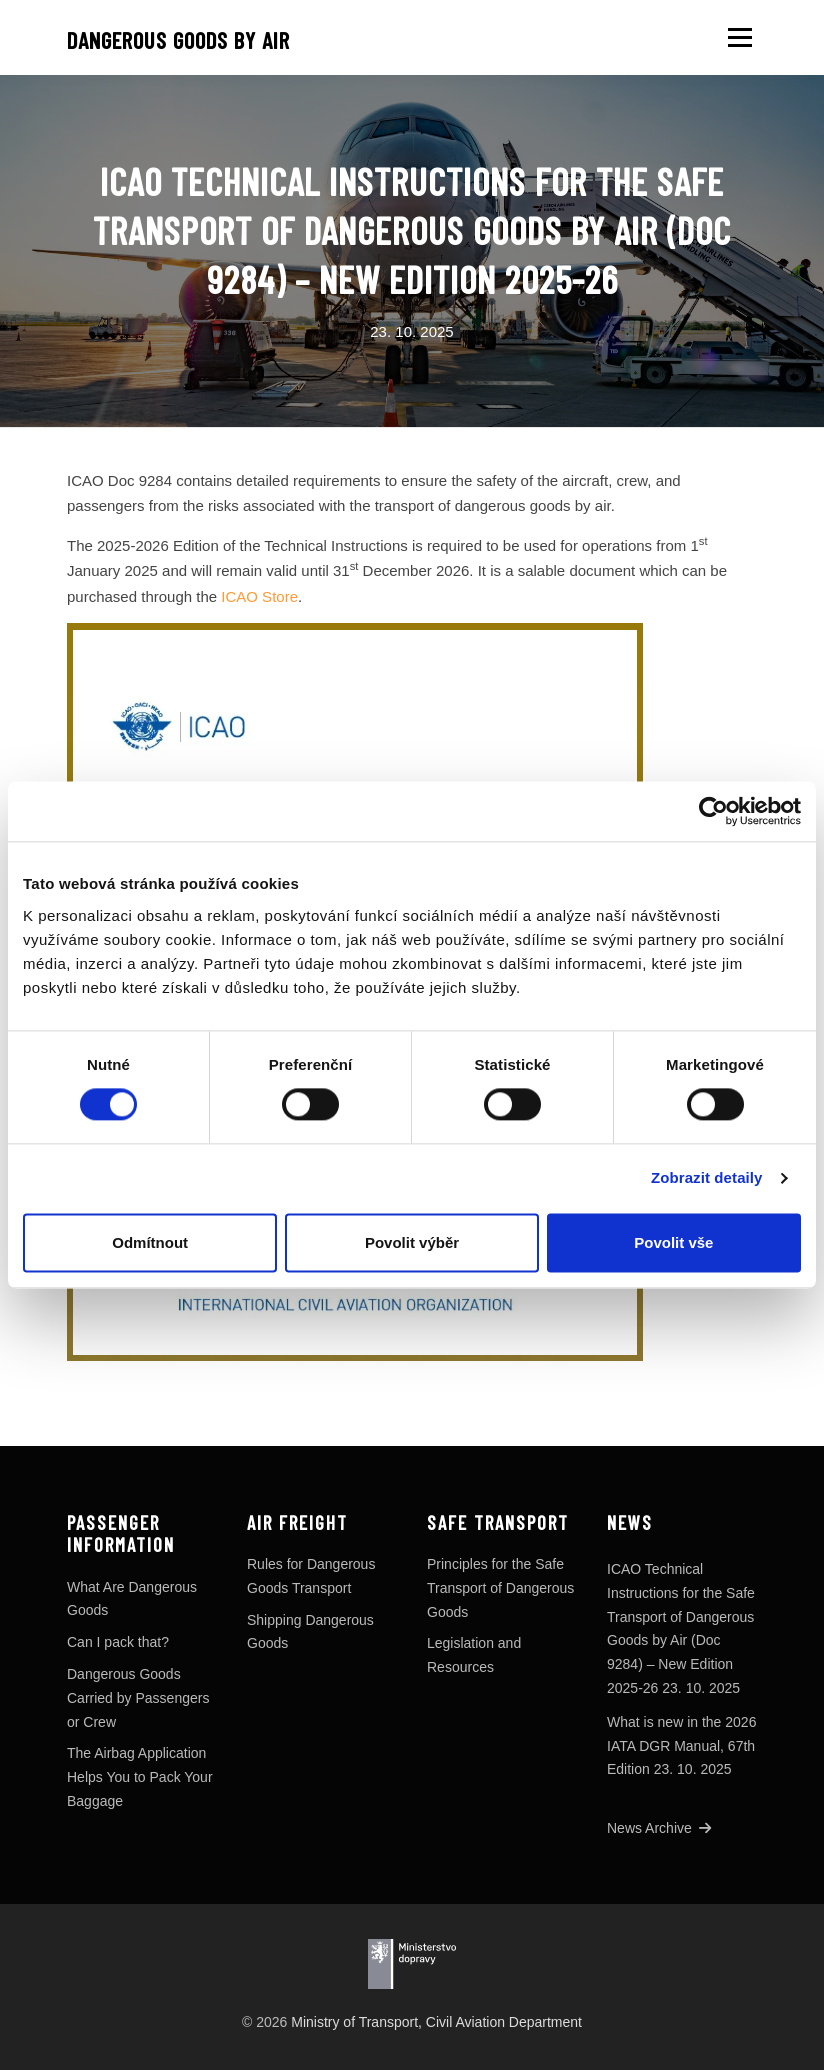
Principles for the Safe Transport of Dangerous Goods (500, 1588)
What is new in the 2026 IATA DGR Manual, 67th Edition (681, 1746)
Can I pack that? (118, 1642)
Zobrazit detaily (707, 1178)
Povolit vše (673, 1242)
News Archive (659, 1828)
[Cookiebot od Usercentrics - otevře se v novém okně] (713, 811)
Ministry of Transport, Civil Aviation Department (436, 2022)
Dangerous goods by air (178, 40)
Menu (739, 37)
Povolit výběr (412, 1242)
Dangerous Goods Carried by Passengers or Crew (138, 1698)
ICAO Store (259, 596)
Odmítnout (150, 1242)
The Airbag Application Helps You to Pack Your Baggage (140, 1777)
